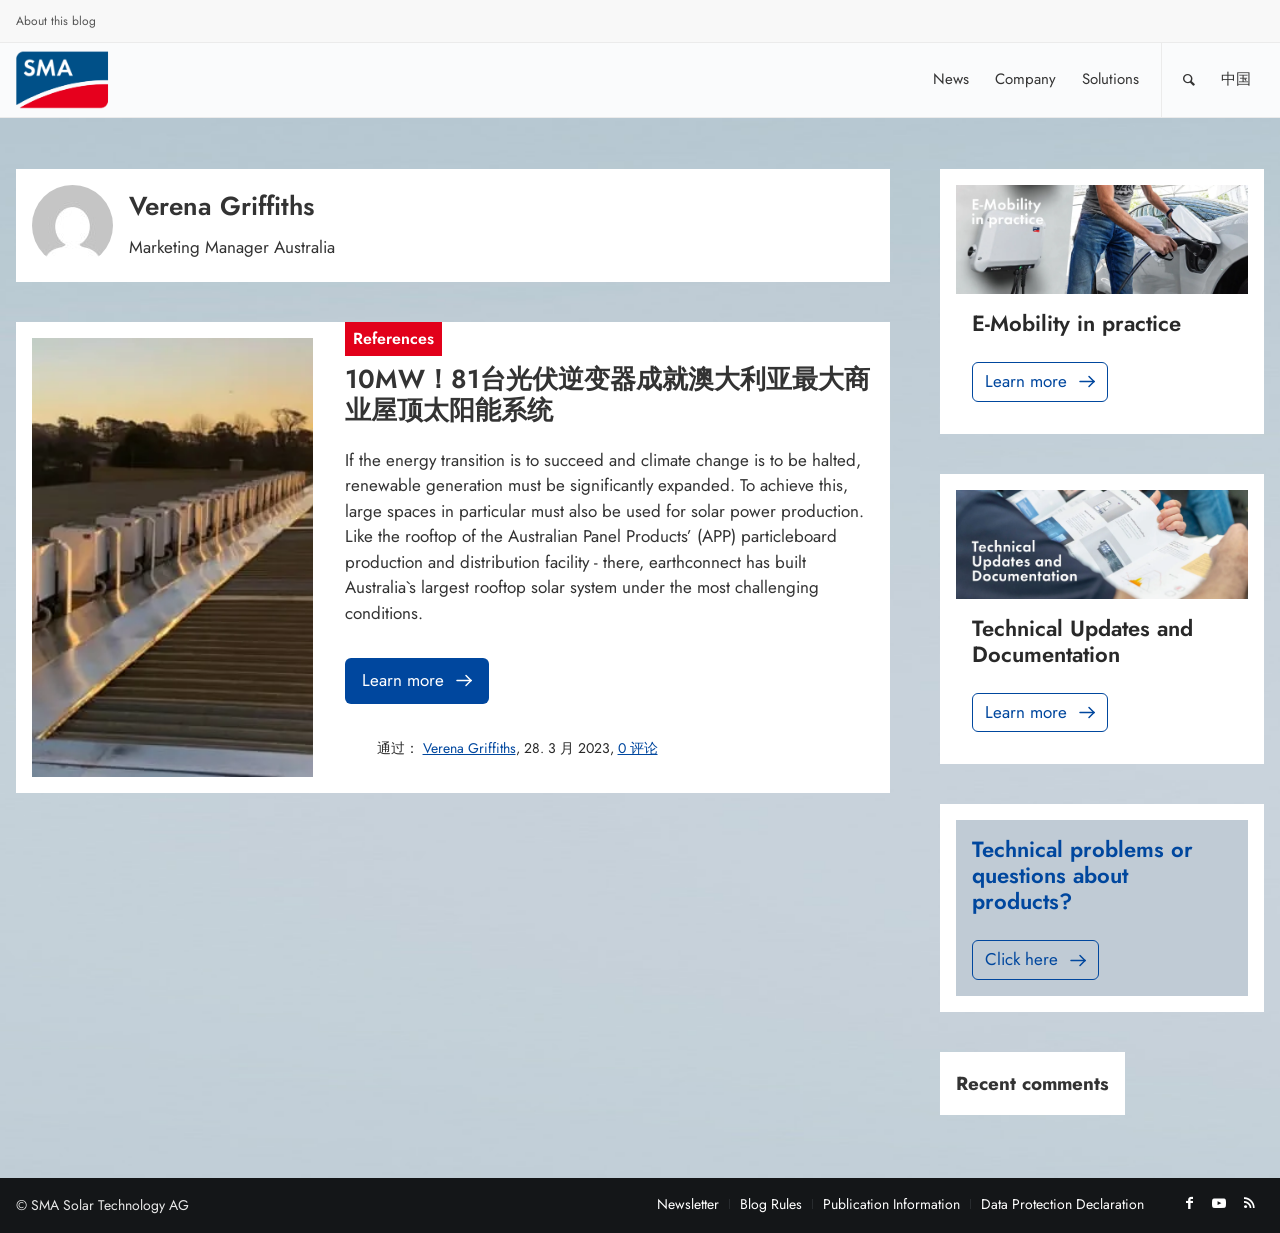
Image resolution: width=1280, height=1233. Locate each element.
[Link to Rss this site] (1249, 1203)
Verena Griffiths (469, 748)
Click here (1037, 959)
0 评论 (638, 748)
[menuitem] (56, 24)
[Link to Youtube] (1219, 1203)
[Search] (1189, 79)
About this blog (56, 21)
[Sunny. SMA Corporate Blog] (76, 79)
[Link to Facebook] (1189, 1203)
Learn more (419, 680)
